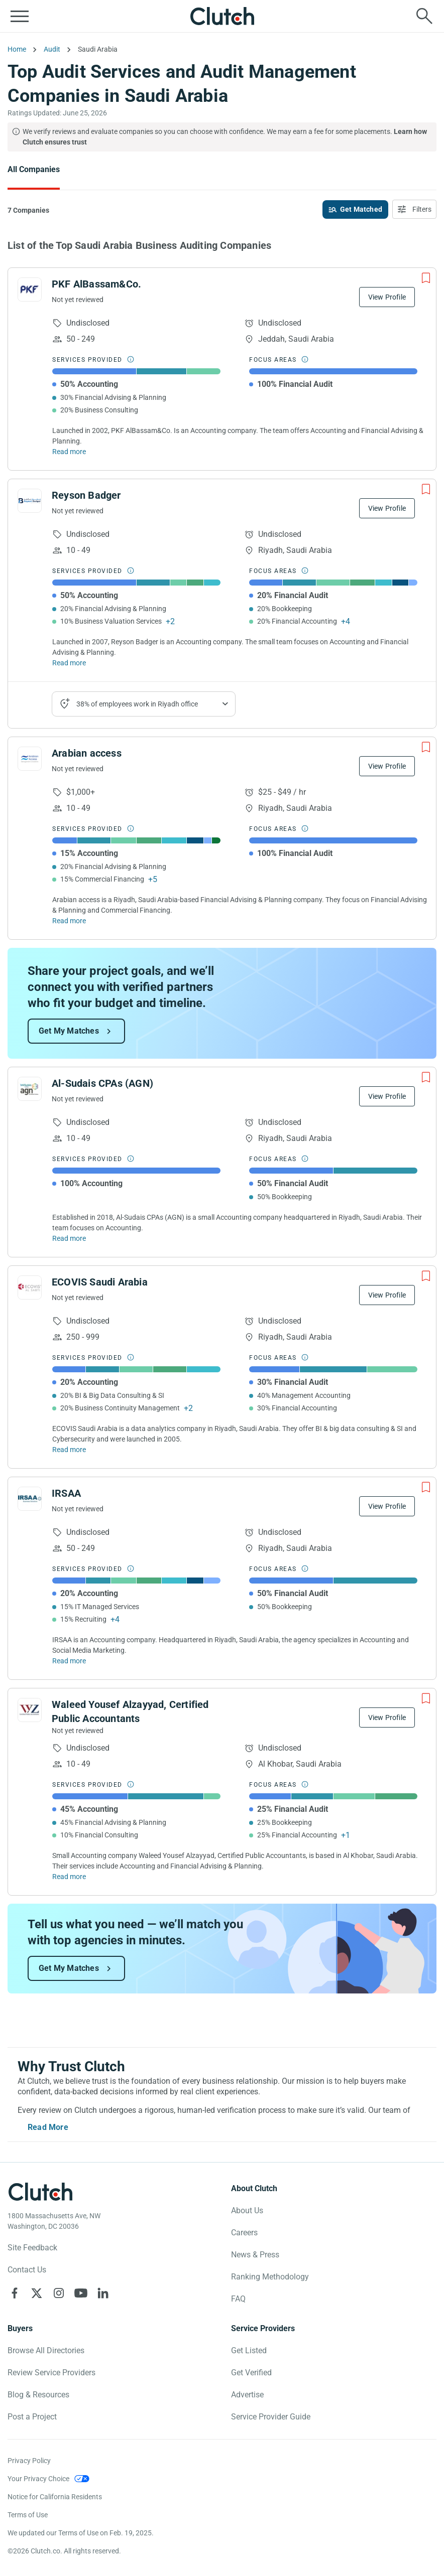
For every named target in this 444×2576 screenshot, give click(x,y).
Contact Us (27, 2269)
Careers (244, 2232)
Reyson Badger (86, 495)
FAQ (238, 2299)
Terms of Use (28, 2515)
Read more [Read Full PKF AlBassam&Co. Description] (69, 452)
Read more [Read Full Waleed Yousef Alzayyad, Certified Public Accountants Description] (69, 1877)
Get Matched (361, 209)
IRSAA (66, 1493)
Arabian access (87, 753)
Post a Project (32, 2416)
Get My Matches (69, 1031)
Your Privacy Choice (38, 2479)
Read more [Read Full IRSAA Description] (69, 1661)
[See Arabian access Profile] (30, 759)
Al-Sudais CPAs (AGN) (102, 1083)
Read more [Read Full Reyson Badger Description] (69, 663)
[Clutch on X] (37, 2293)
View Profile (387, 297)
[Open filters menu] (414, 209)
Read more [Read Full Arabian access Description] (69, 921)
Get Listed (249, 2350)
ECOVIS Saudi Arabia (100, 1282)
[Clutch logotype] (40, 2192)
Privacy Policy (29, 2461)
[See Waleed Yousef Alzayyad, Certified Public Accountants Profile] (30, 1710)
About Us (247, 2210)
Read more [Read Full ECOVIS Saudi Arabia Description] (69, 1450)
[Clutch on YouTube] (81, 2293)
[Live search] (424, 16)
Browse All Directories (46, 2350)
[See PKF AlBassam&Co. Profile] (30, 289)
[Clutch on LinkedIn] (103, 2293)
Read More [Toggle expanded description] (48, 2127)
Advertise (247, 2394)
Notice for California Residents (55, 2497)
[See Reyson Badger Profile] (30, 501)
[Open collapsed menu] (20, 16)
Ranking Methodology (270, 2276)
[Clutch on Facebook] (15, 2293)
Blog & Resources (38, 2394)
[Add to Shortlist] (425, 278)
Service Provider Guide (270, 2416)
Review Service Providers (51, 2372)
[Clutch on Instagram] (59, 2293)
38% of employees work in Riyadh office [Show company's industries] (137, 704)
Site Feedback (32, 2247)
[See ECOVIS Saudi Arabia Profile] (30, 1287)
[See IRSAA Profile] (30, 1499)
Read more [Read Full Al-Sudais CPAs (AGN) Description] (69, 1238)
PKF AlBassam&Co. (96, 284)
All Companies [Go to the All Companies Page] (34, 169)
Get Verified (251, 2372)
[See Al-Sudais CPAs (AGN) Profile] (30, 1089)
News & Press (255, 2254)
